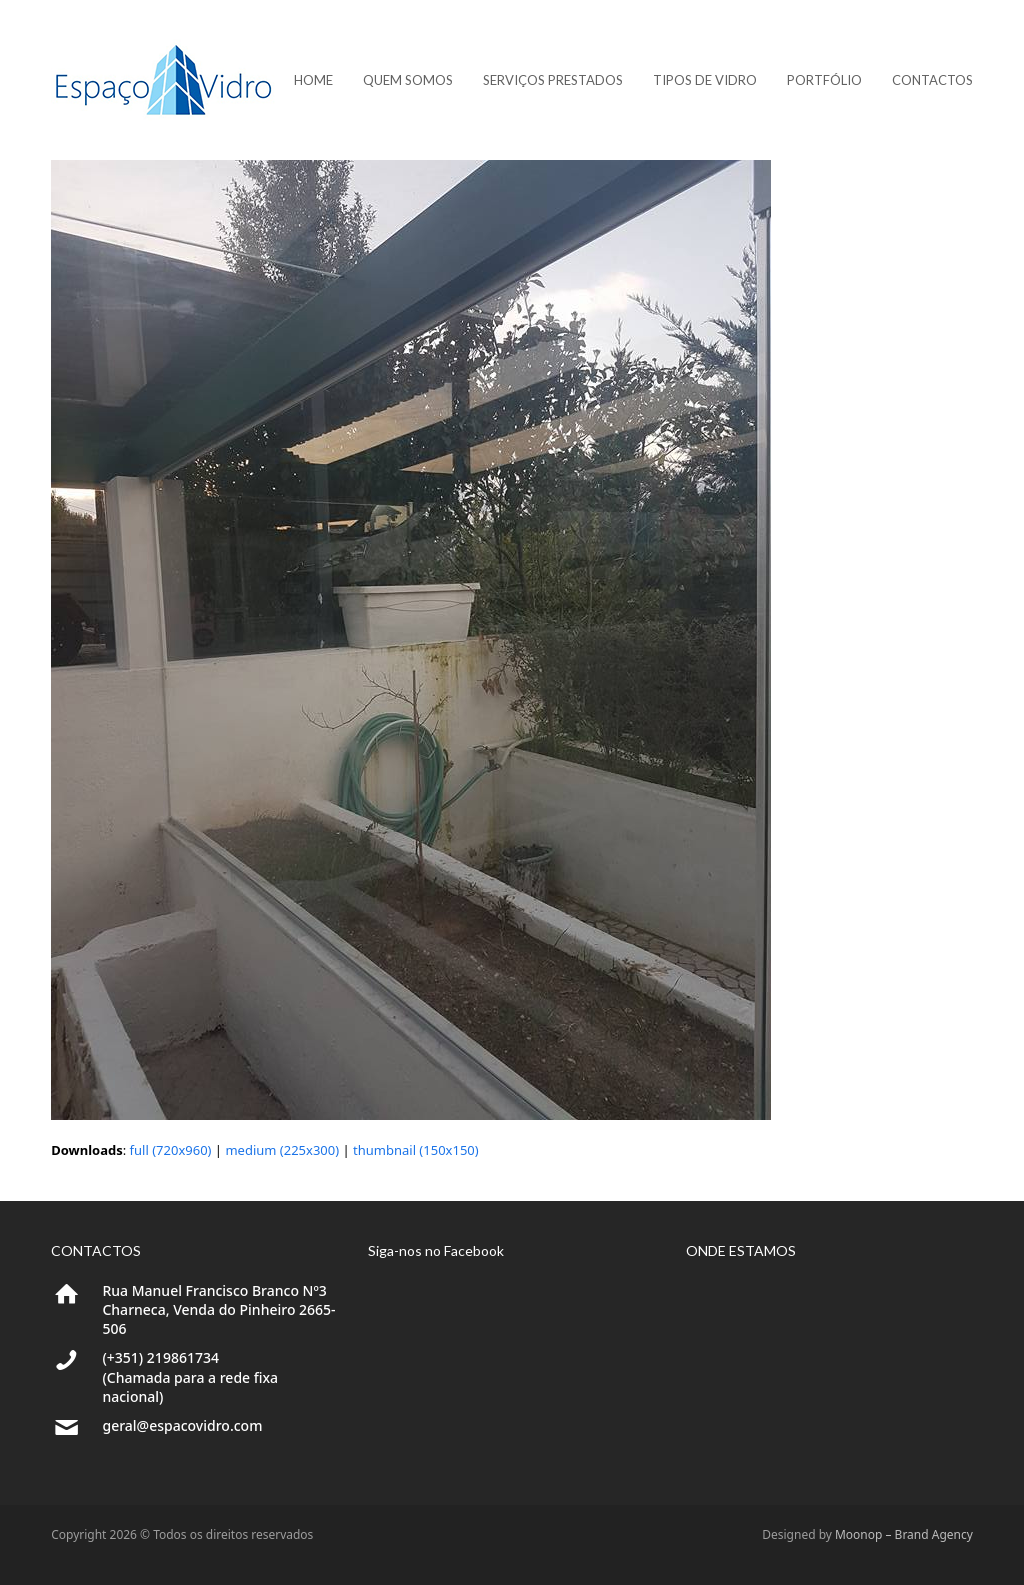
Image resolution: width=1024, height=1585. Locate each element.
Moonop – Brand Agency (904, 1534)
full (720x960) (171, 1150)
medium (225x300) (282, 1150)
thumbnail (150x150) (416, 1150)
